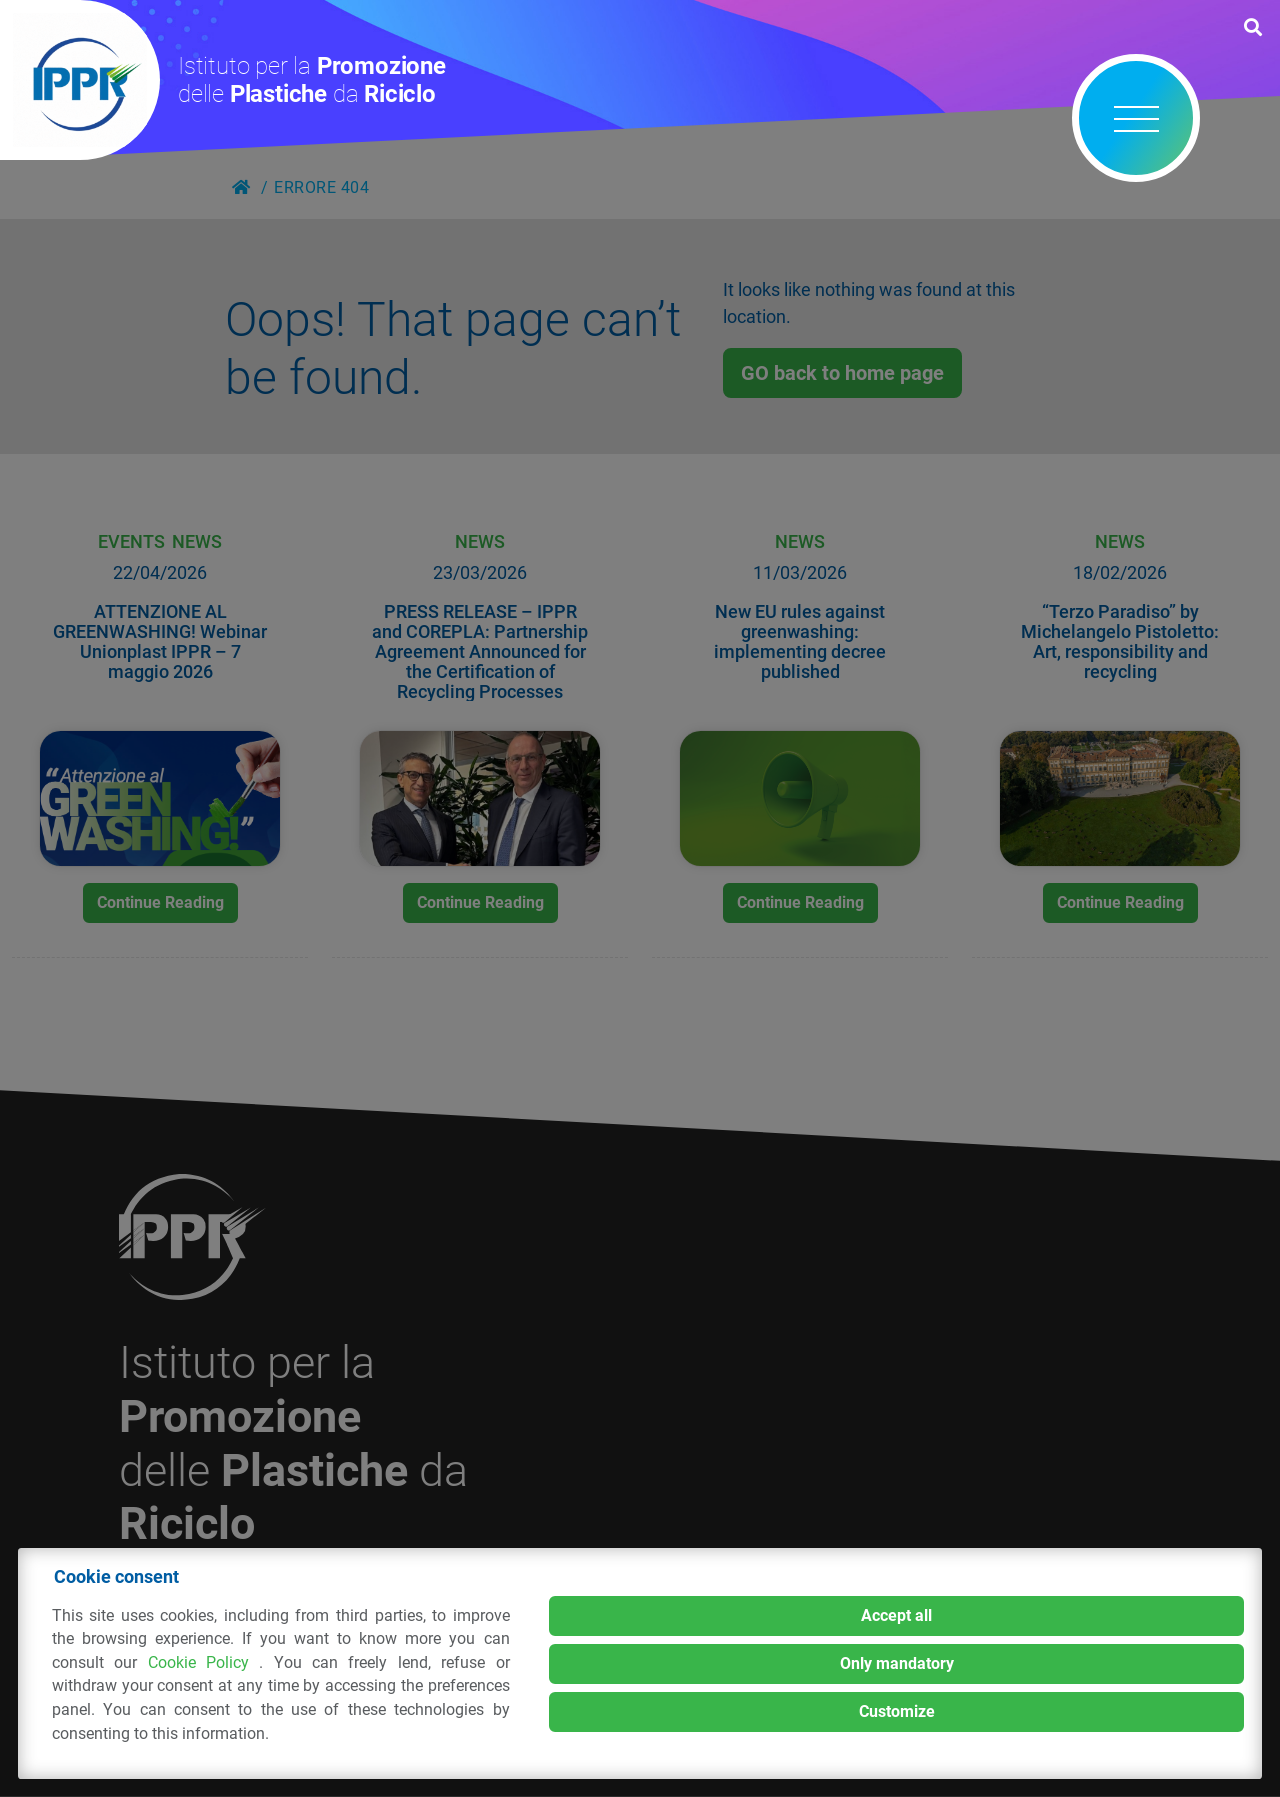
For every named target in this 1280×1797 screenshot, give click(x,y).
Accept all (896, 1615)
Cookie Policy (204, 1662)
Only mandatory (897, 1663)
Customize (897, 1711)
